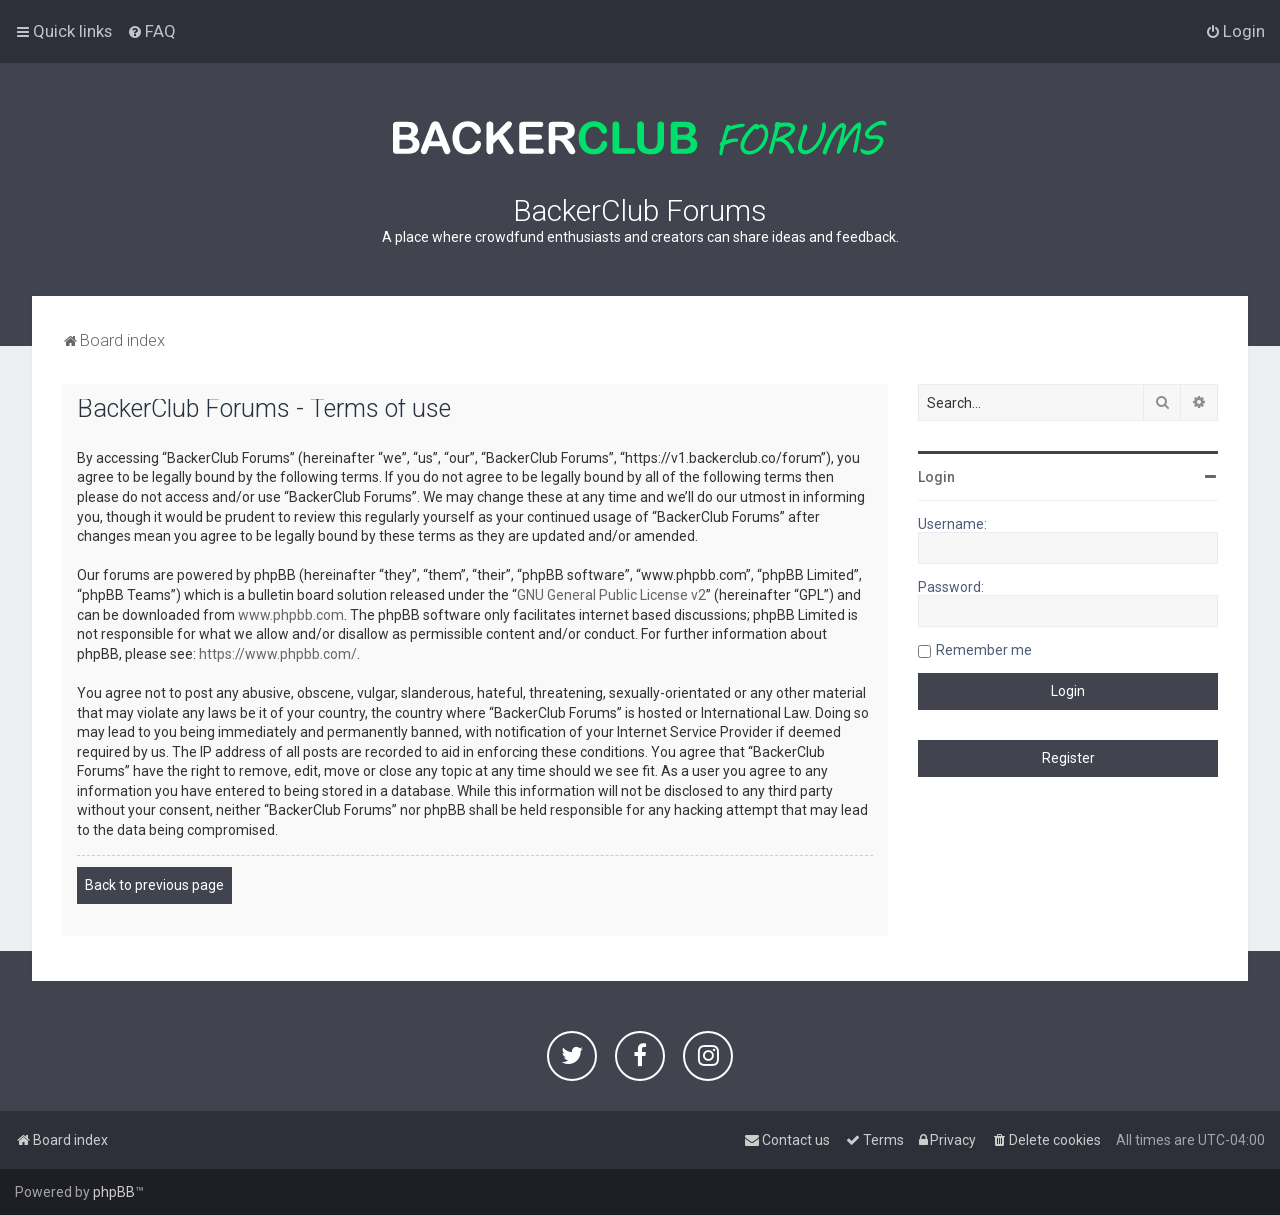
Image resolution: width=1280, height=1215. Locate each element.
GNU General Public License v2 (611, 595)
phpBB (114, 1192)
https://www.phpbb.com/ (278, 654)
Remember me (984, 650)
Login (936, 477)
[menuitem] (151, 31)
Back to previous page (154, 885)
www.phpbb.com (291, 615)
